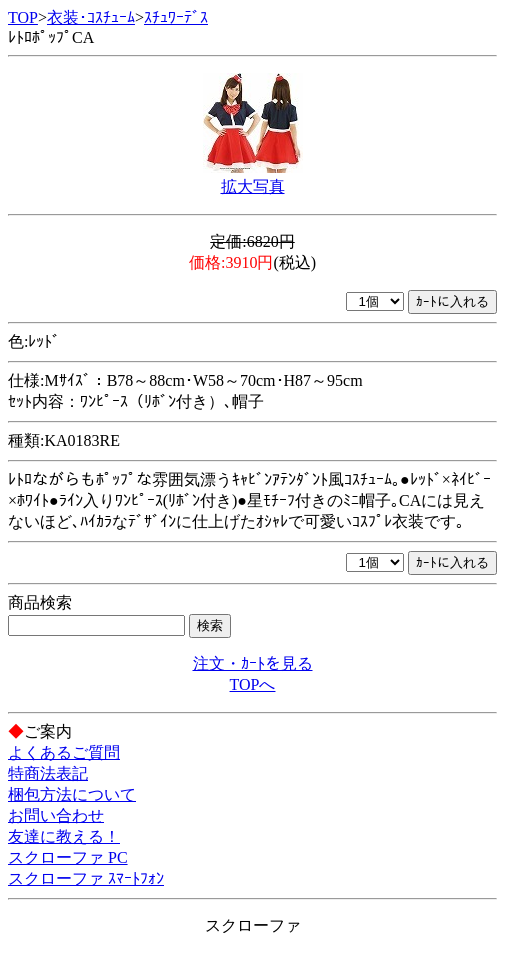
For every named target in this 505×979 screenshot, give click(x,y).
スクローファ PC (68, 857)
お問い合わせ (56, 815)
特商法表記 (48, 773)
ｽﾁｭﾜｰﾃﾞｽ (176, 17)
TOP (23, 17)
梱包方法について (72, 794)
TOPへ (253, 684)
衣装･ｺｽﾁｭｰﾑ (91, 17)
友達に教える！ (64, 836)
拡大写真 (253, 186)
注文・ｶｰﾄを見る (253, 663)
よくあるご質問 (64, 752)
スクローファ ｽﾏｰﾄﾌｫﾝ (86, 878)
